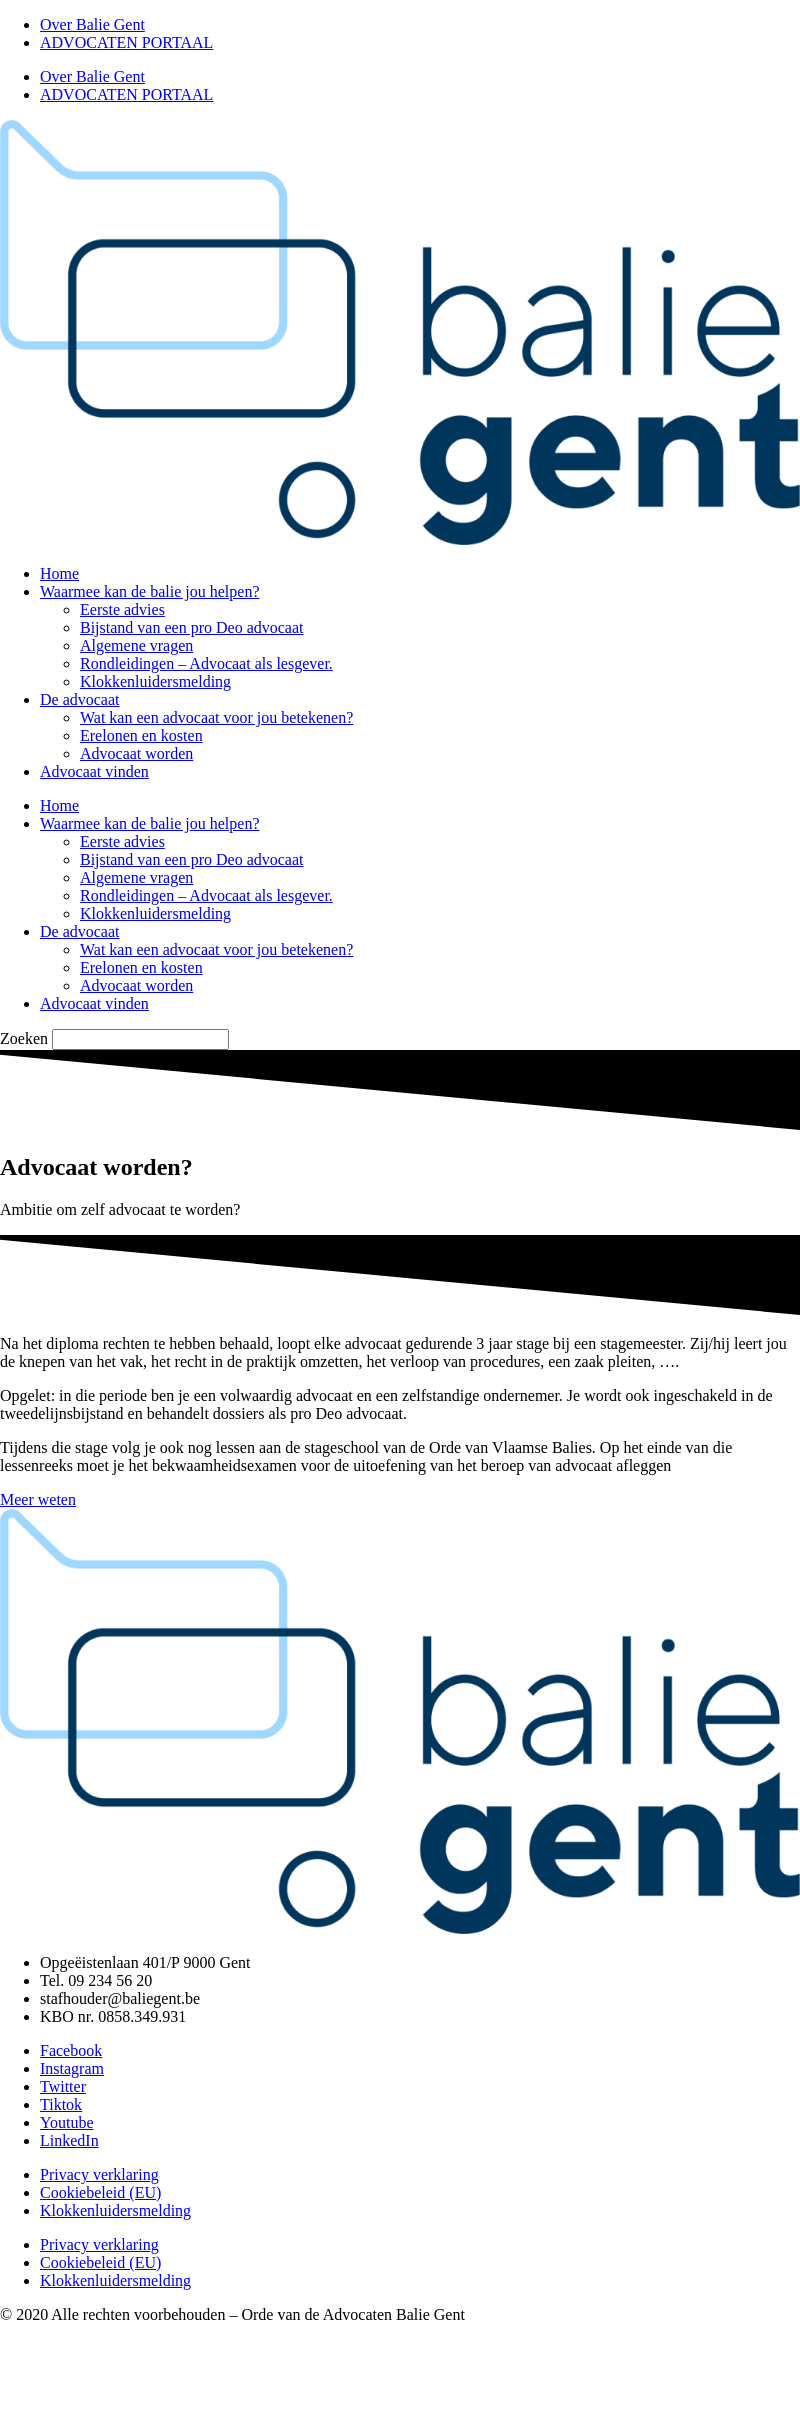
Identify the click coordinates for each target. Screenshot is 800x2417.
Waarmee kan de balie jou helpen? (150, 591)
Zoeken (24, 1038)
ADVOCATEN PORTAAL (126, 42)
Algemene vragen (136, 645)
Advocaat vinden (94, 771)
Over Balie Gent (92, 24)
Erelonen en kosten (141, 735)
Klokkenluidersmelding (155, 681)
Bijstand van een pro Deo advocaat (191, 627)
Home (59, 573)
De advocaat (80, 699)
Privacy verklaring (99, 2174)
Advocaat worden (136, 753)
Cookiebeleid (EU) (100, 2192)
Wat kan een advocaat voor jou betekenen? (216, 717)
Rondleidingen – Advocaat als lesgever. (206, 663)
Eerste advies (122, 609)
